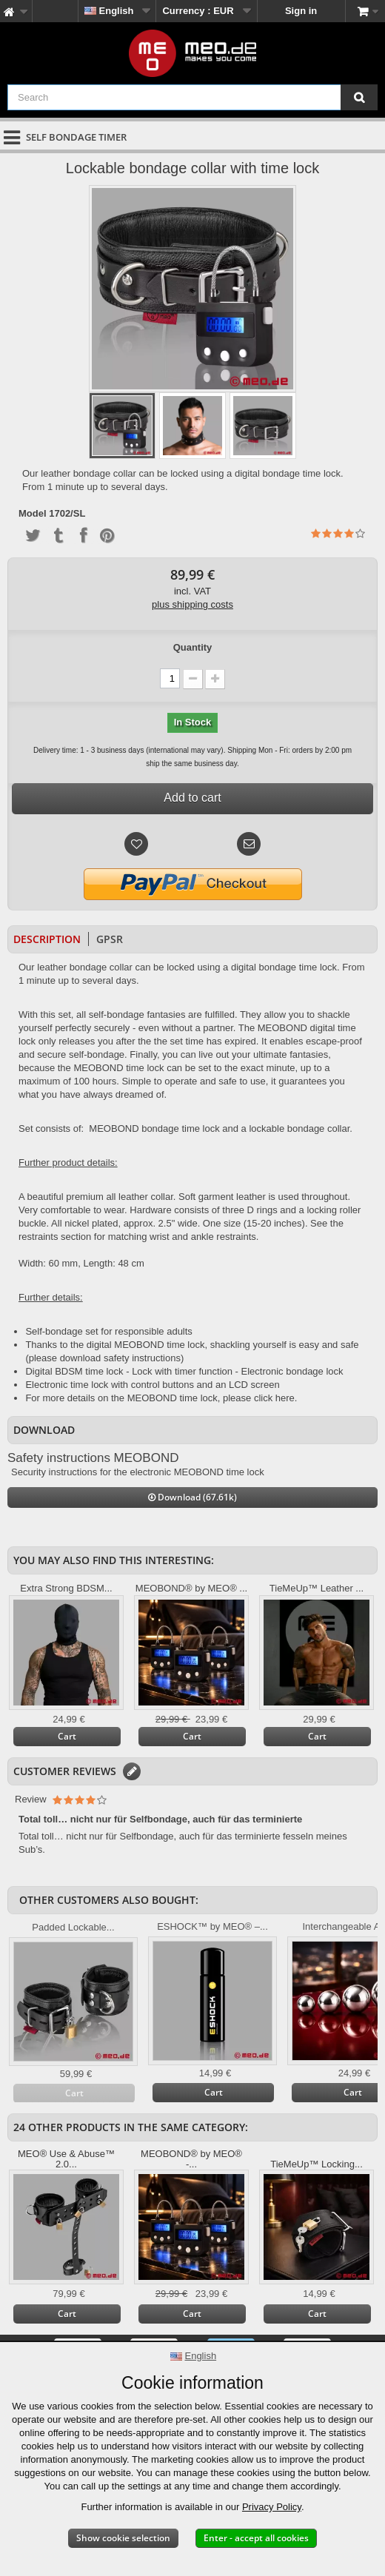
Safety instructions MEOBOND (92, 1458)
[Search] (359, 97)
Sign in (301, 10)
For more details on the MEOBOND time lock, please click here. (161, 1397)
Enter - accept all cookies (256, 2538)
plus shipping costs (192, 604)
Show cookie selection (123, 2538)
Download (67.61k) (192, 1497)
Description (47, 939)
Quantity (192, 647)
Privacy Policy (271, 2506)
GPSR (109, 939)
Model (33, 514)
